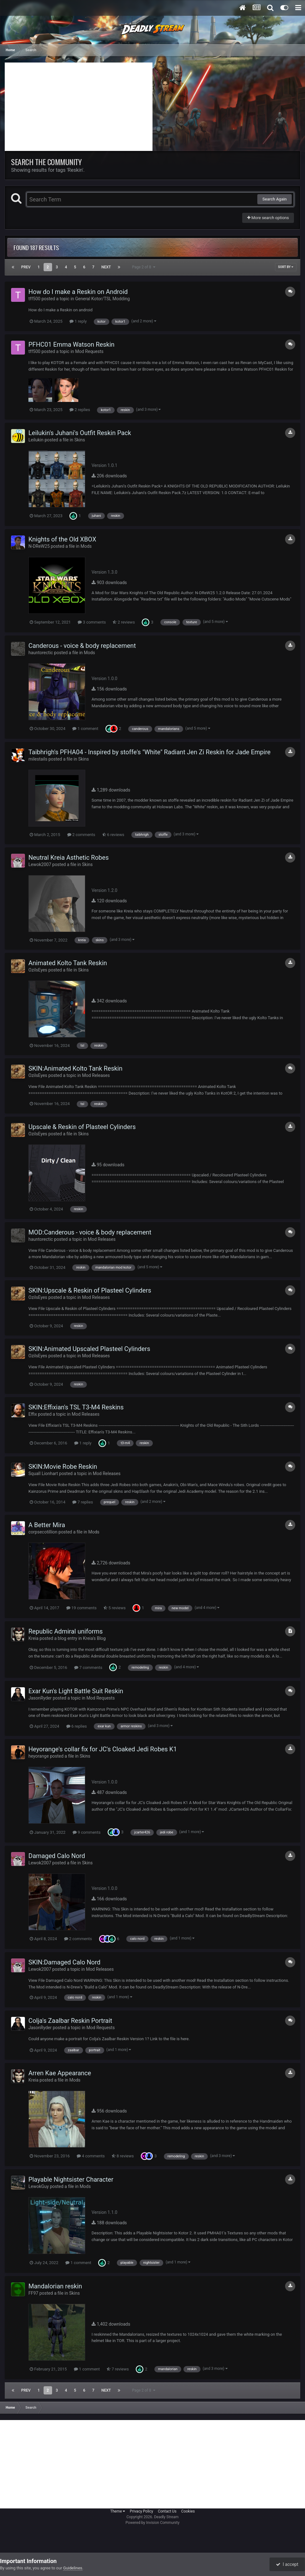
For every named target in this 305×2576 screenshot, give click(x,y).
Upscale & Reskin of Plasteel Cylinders (82, 1127)
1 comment (85, 728)
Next (106, 267)
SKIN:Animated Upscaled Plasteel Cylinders (89, 1349)
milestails (37, 759)
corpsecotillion (42, 1531)
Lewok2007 (39, 864)
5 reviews (115, 1607)
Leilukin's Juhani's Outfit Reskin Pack (79, 433)
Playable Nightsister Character (70, 2179)
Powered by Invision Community (153, 2522)
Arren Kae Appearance (59, 2073)
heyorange (38, 1756)
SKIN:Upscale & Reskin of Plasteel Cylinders (89, 1290)
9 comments (87, 1832)
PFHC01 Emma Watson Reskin (71, 344)
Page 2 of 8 (143, 267)
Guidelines (72, 2568)
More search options (268, 217)
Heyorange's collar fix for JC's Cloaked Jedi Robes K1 (102, 1749)
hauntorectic (40, 652)
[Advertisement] (78, 107)
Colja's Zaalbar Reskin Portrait (70, 2020)
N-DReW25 (39, 546)
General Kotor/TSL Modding (102, 298)
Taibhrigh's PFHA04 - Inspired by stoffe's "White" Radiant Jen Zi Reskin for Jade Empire (149, 752)
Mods (86, 546)
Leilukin (36, 439)
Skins (79, 439)
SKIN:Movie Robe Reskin (62, 1466)
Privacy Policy (141, 2511)
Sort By (285, 267)
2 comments (81, 834)
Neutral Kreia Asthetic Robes (68, 857)
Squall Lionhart (43, 1473)
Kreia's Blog (94, 1638)
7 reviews (118, 2369)
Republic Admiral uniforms (65, 1631)
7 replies (82, 1502)
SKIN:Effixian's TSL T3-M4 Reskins (76, 1407)
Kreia (33, 1638)
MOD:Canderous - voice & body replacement (89, 1232)
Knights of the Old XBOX (62, 539)
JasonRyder (40, 1697)
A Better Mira (46, 1525)
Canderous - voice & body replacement (82, 645)
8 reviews (123, 2156)
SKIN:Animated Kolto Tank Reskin (75, 1068)
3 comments (92, 622)
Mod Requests (89, 351)
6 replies (76, 1726)
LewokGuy (38, 2186)
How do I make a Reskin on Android (78, 292)
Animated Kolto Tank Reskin (67, 963)
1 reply (78, 321)
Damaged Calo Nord (56, 1856)
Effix (32, 1414)
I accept (287, 2564)
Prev (26, 267)
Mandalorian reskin (55, 2286)
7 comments (88, 1667)
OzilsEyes (37, 969)
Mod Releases (96, 1075)
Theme (117, 2511)
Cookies (188, 2511)
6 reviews (113, 834)
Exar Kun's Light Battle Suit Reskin (75, 1691)
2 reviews (124, 622)
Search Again (274, 199)
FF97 (33, 2293)
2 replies (79, 409)
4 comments (91, 2156)
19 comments (81, 1607)
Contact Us (167, 2511)
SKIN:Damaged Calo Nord (64, 1962)
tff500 (34, 298)
